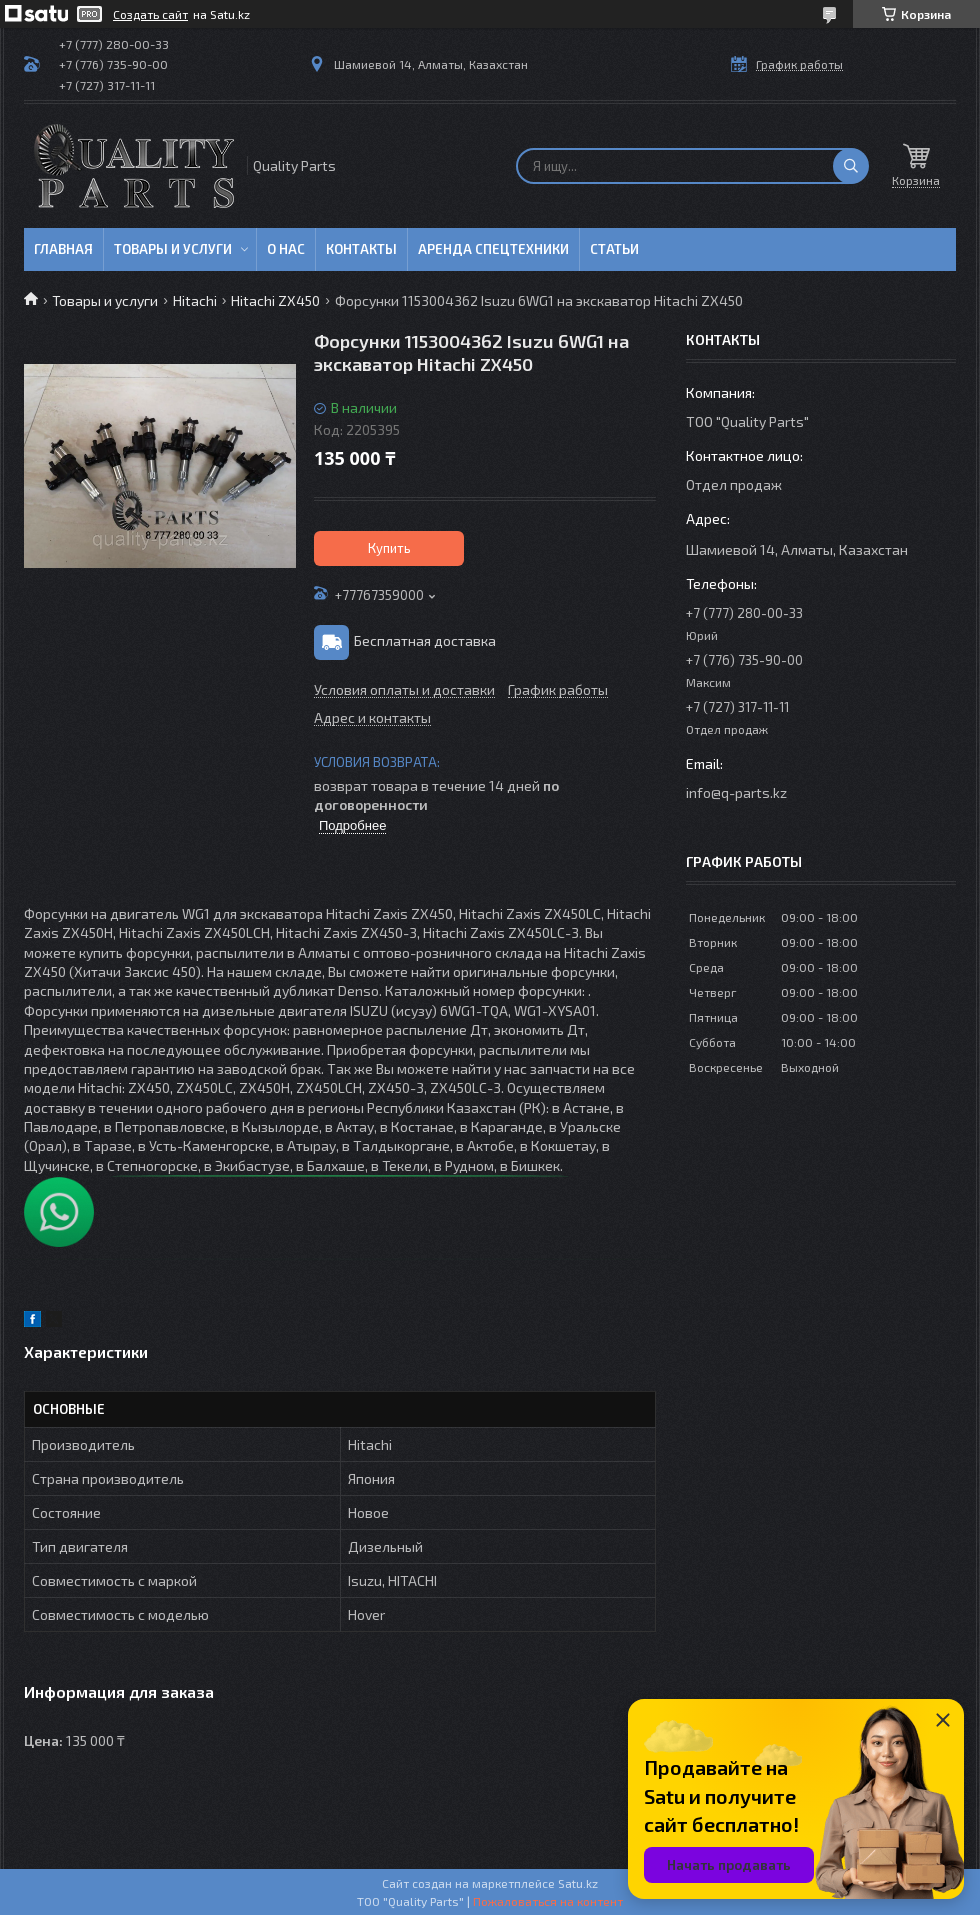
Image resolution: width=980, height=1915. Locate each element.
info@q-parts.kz (736, 792)
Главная (63, 249)
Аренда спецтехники (493, 249)
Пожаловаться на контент (548, 1901)
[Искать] (851, 166)
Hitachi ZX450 (275, 300)
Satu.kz (578, 1883)
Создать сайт (150, 14)
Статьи (614, 249)
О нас (286, 249)
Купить (389, 548)
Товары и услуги (173, 249)
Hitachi (195, 300)
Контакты (361, 249)
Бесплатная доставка (425, 640)
